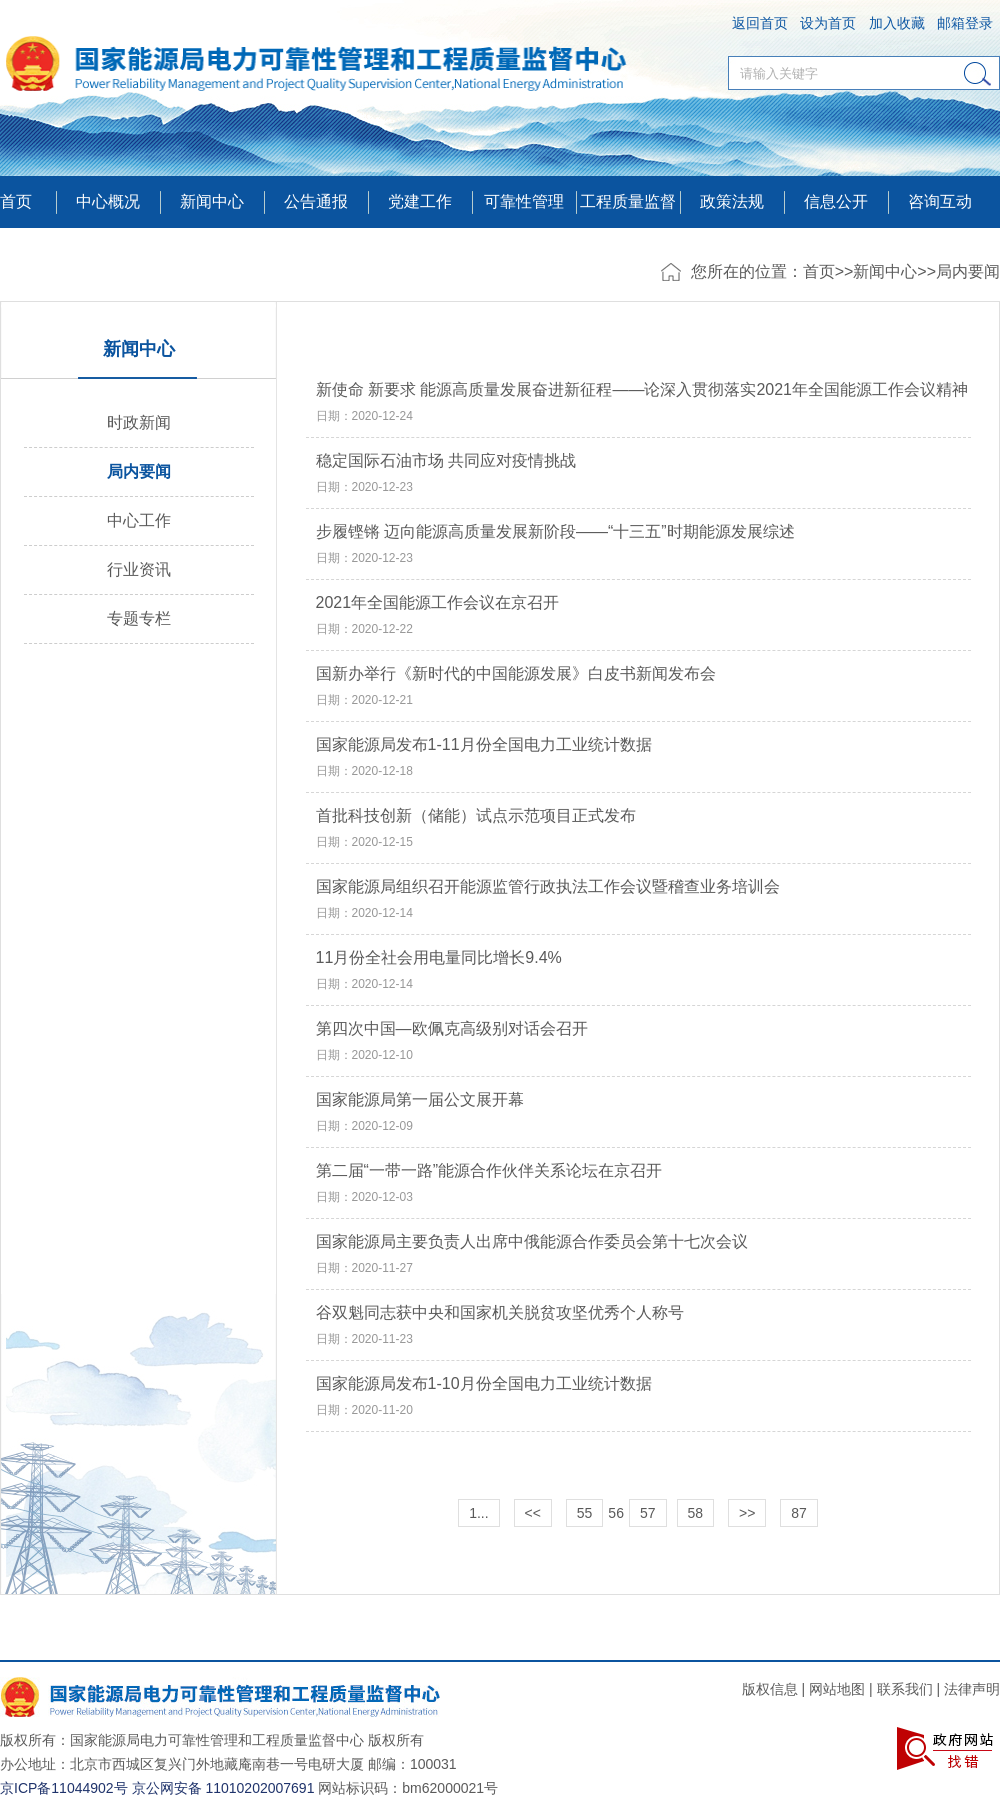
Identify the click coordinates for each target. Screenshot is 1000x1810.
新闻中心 (885, 271)
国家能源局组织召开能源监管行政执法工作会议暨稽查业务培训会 (548, 887)
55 (585, 1513)
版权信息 (770, 1689)
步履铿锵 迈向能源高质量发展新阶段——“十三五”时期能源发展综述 (555, 532)
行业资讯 (139, 569)
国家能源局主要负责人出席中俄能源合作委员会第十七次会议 (532, 1242)
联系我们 (905, 1689)
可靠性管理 (524, 201)
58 (696, 1513)
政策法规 (732, 201)
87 (799, 1513)
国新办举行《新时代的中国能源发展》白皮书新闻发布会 (516, 674)
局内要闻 (968, 271)
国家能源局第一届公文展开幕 (420, 1100)
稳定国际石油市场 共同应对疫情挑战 (446, 461)
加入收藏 (897, 23)
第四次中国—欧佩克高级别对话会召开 (452, 1029)
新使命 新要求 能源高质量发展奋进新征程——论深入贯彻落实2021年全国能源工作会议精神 (642, 390)
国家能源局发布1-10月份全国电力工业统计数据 (484, 1384)
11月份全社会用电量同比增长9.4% (439, 958)
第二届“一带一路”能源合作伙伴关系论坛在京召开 (489, 1171)
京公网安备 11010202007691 (223, 1788)
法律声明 (972, 1689)
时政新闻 (139, 422)
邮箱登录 (965, 23)
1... (478, 1513)
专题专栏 (139, 618)
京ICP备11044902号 (64, 1788)
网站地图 (837, 1689)
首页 (16, 201)
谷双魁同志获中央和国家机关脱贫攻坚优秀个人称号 (500, 1313)
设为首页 (828, 23)
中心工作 (139, 520)
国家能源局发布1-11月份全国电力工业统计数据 (484, 745)
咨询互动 (940, 201)
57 (648, 1513)
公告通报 (316, 201)
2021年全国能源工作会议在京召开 (438, 603)
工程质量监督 (628, 201)
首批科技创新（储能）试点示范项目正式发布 (476, 816)
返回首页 (760, 23)
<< (533, 1513)
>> (747, 1513)
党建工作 (420, 201)
